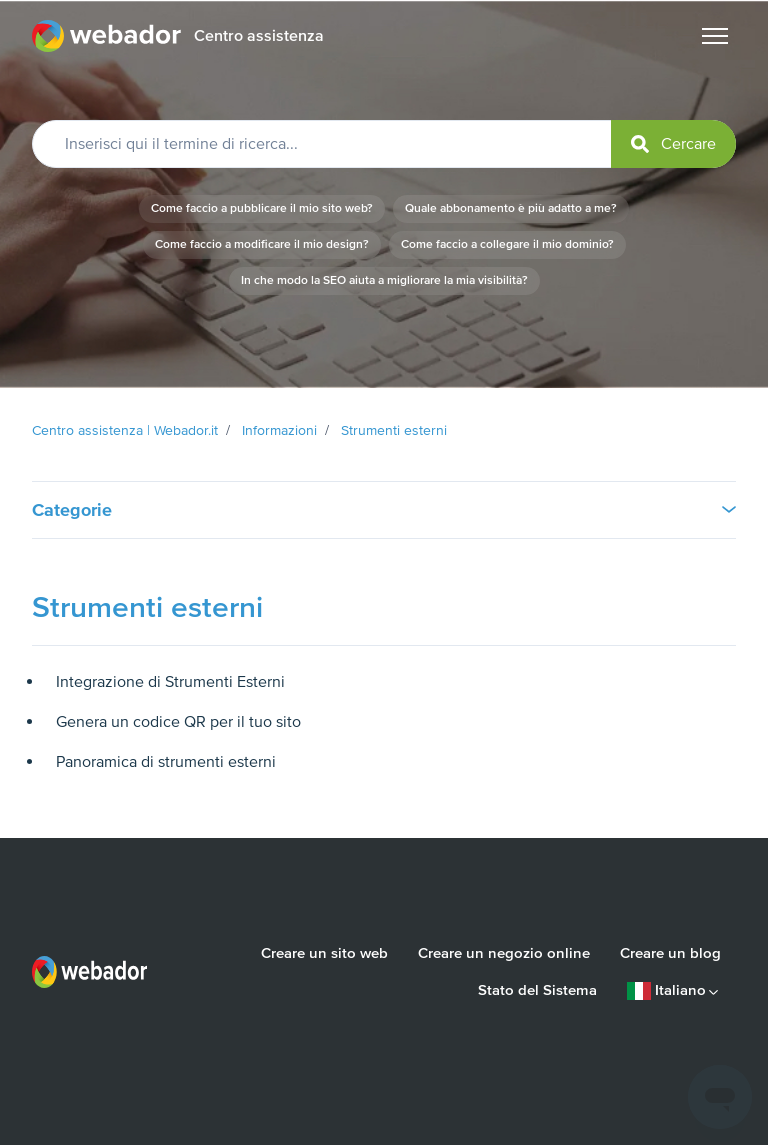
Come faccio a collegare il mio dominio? (507, 244)
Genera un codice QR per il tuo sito (178, 722)
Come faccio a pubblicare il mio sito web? (262, 208)
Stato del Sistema (537, 990)
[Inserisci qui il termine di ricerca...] (384, 144)
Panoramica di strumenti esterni (166, 762)
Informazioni (279, 430)
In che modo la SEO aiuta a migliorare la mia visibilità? (384, 280)
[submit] (673, 144)
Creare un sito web (324, 953)
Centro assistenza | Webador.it (125, 430)
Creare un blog (670, 953)
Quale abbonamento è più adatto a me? (511, 208)
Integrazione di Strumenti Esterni (170, 682)
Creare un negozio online (504, 953)
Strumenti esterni (394, 430)
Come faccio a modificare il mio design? (262, 244)
